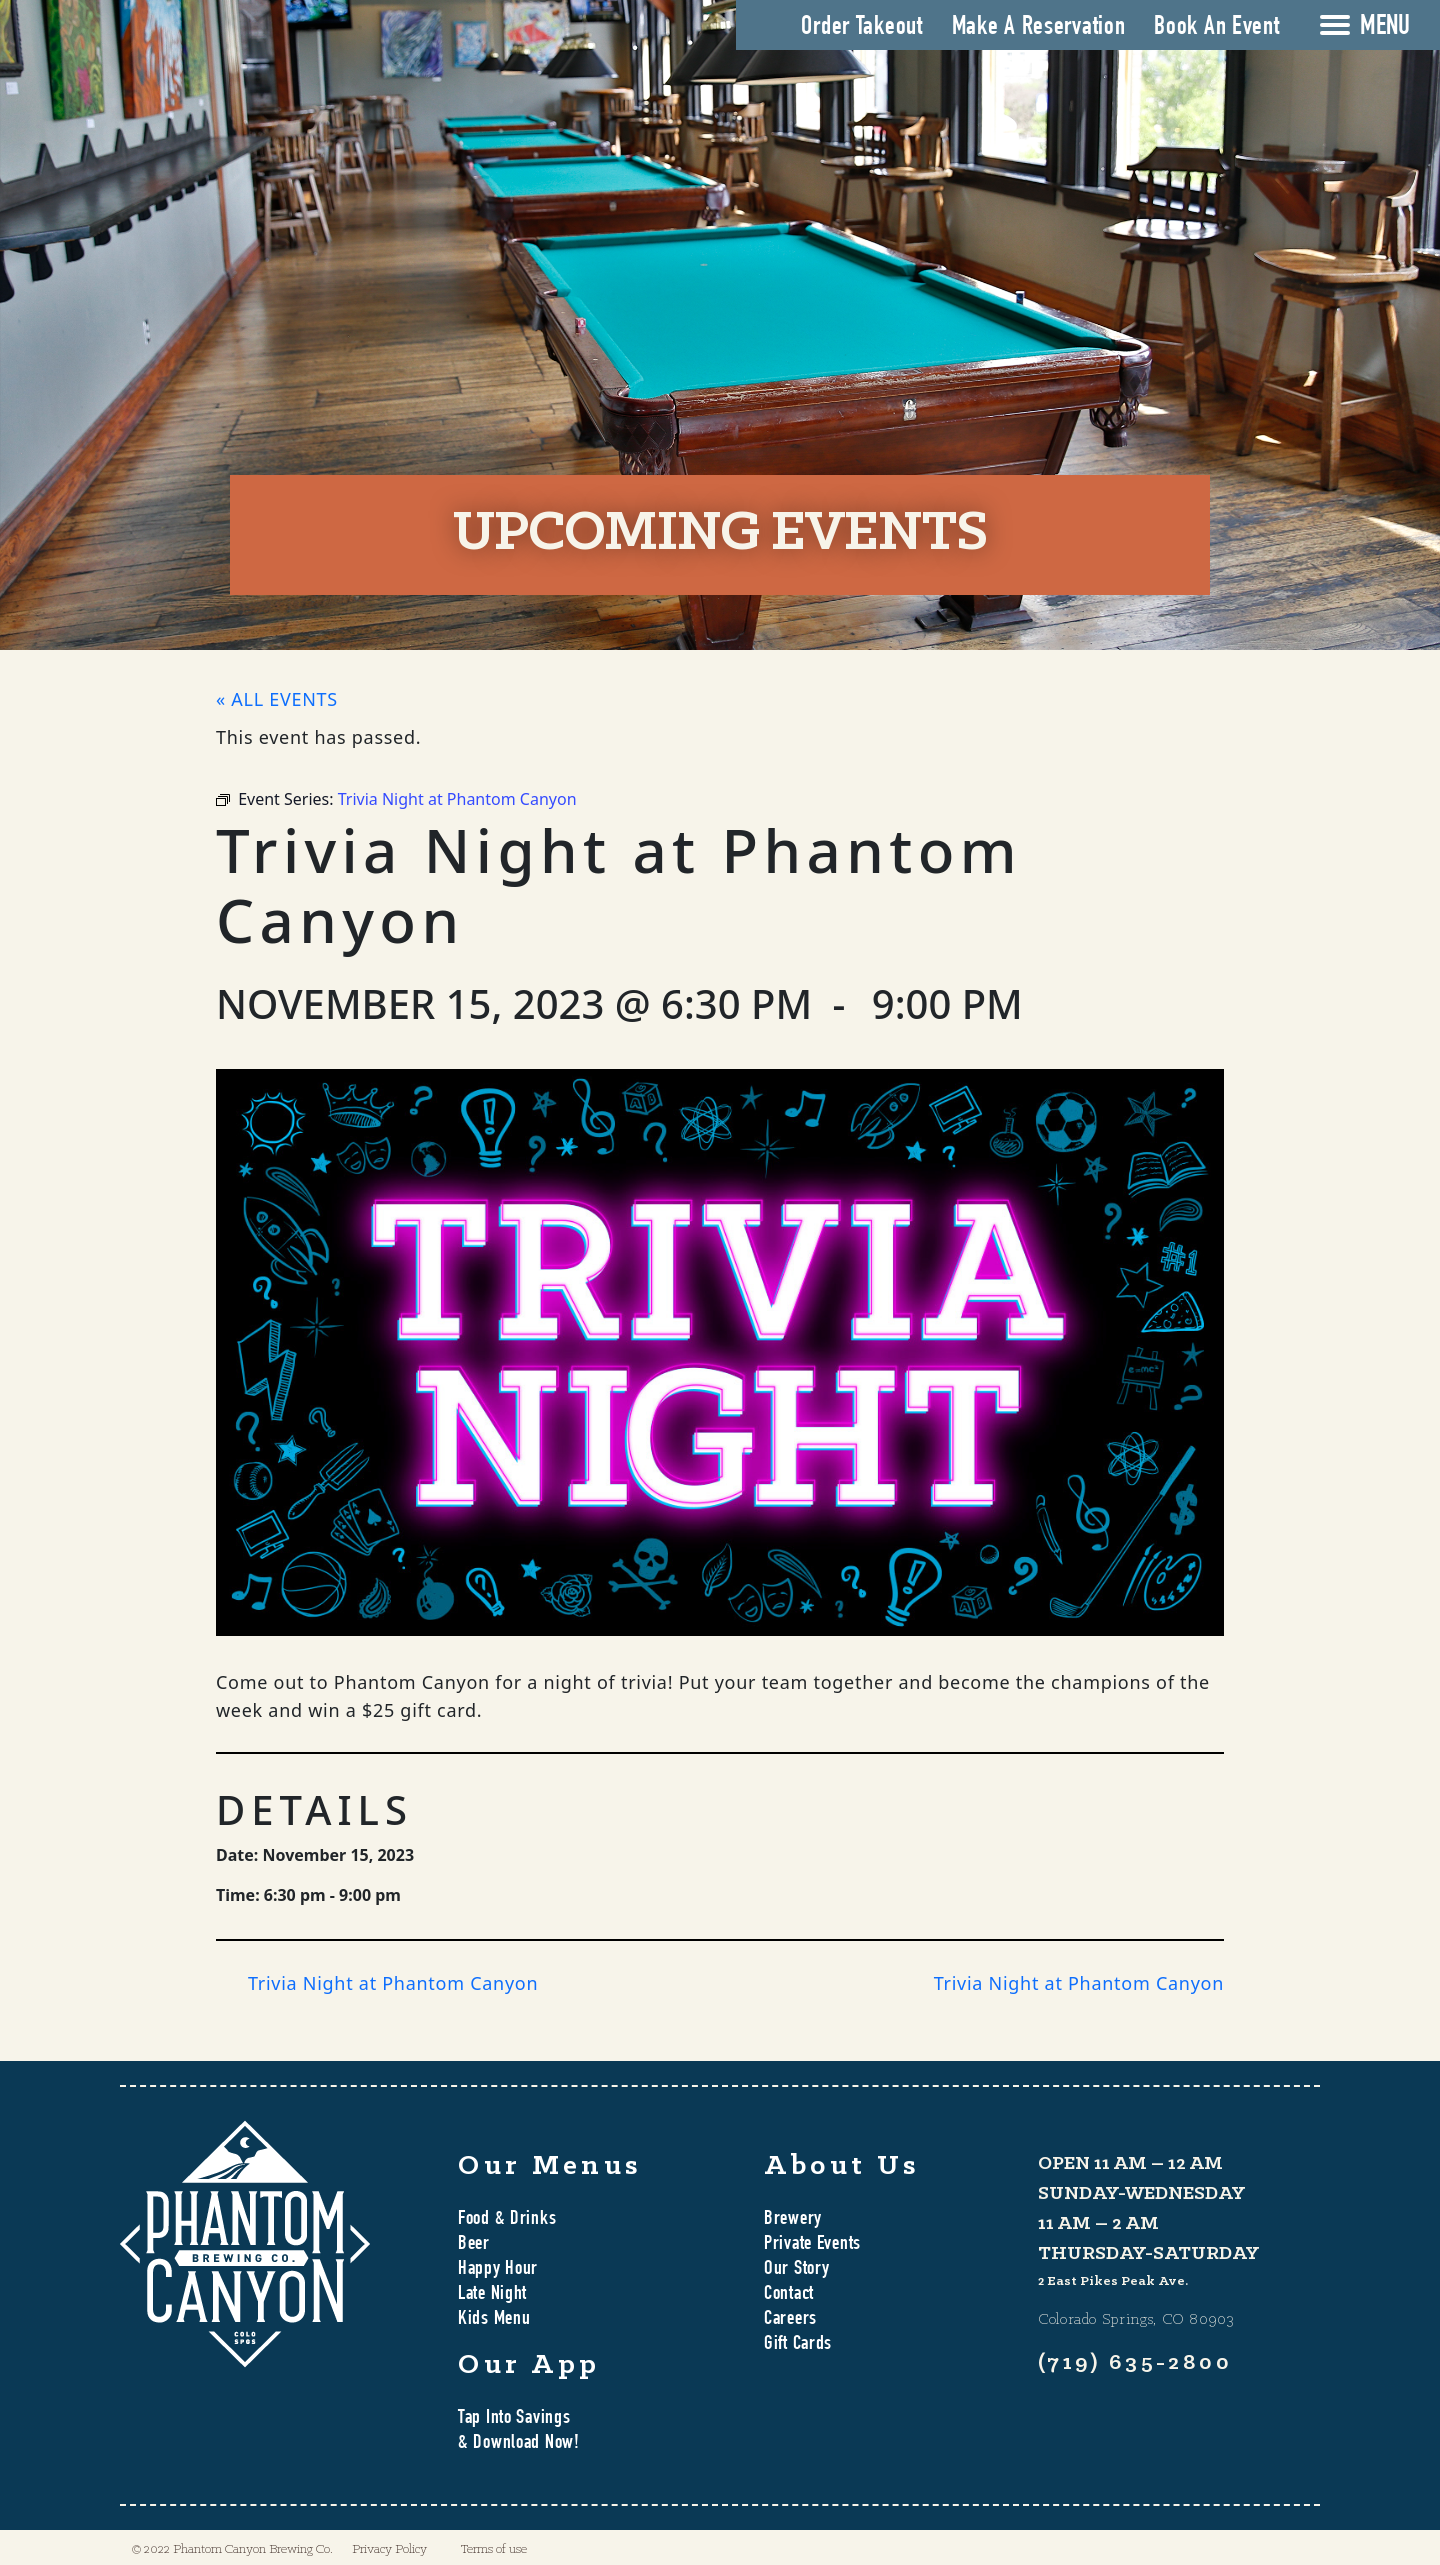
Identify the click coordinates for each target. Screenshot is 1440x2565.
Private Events (812, 2245)
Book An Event (1216, 28)
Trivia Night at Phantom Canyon (393, 1983)
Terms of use (494, 2549)
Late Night (492, 2295)
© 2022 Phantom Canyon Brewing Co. (232, 2549)
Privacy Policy (389, 2549)
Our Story (796, 2270)
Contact (789, 2295)
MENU (1385, 28)
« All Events (277, 699)
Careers (790, 2320)
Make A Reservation (1039, 28)
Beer (474, 2245)
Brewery (793, 2220)
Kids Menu (494, 2320)
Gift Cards (798, 2345)
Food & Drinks (507, 2220)
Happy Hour (498, 2270)
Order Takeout (861, 28)
